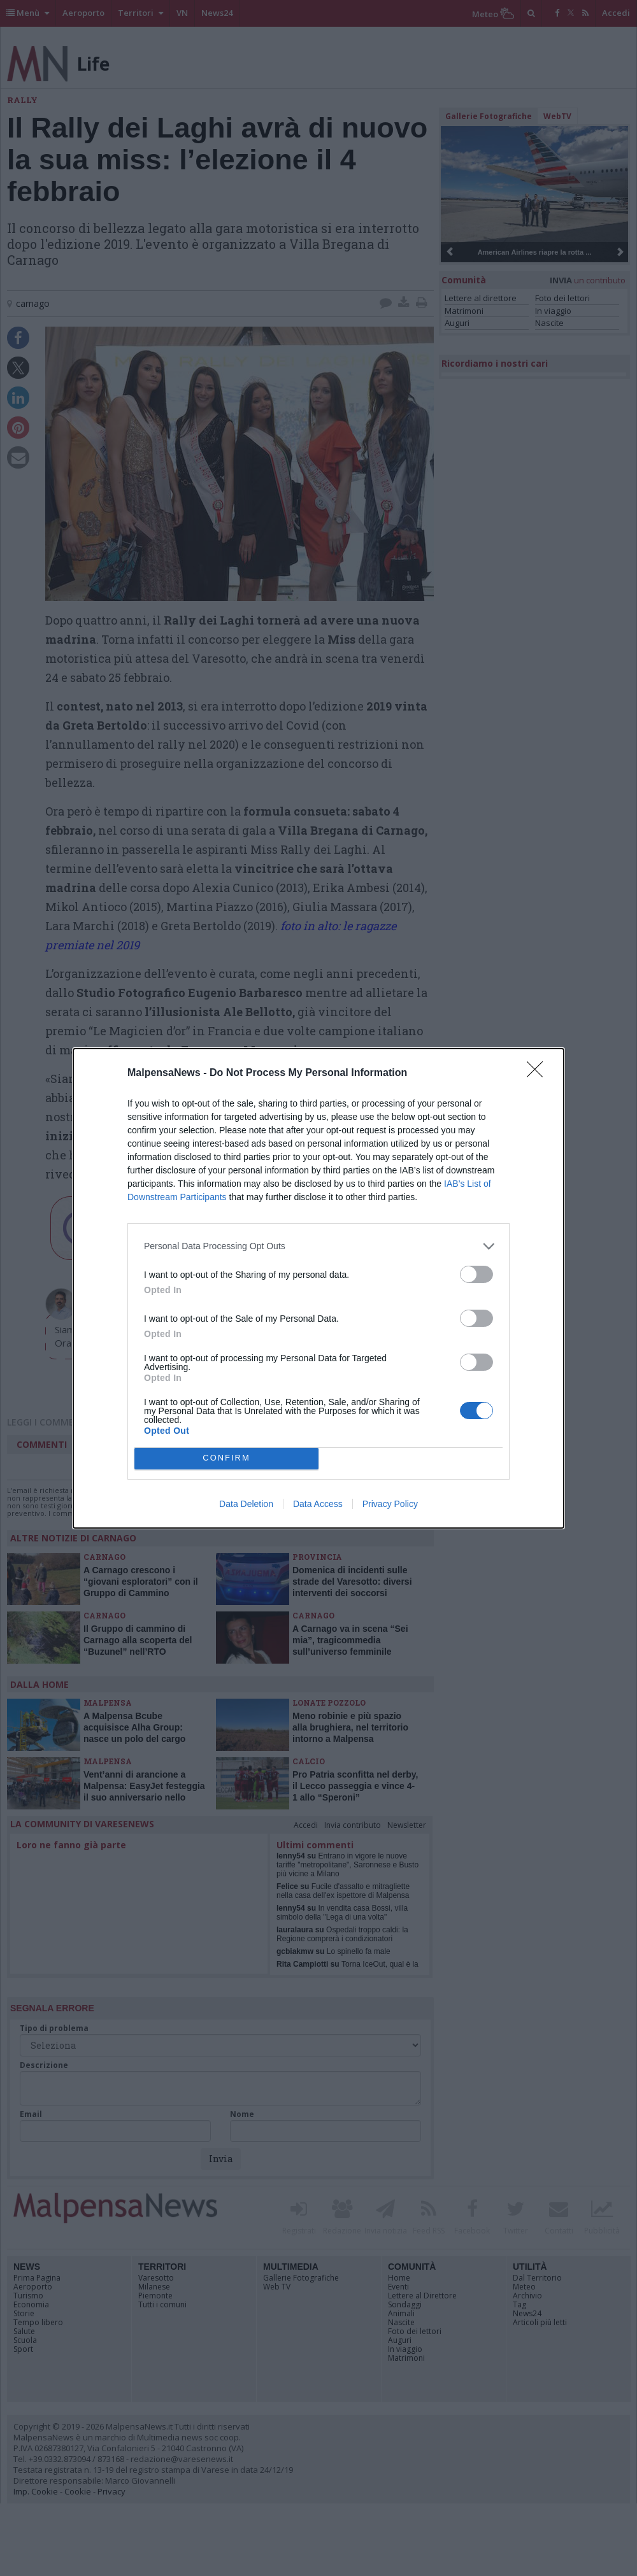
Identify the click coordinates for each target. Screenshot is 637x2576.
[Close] (539, 1073)
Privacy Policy (390, 1504)
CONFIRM (226, 1458)
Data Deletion (246, 1504)
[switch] (476, 1274)
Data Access (318, 1504)
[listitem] (318, 1246)
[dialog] (318, 1288)
